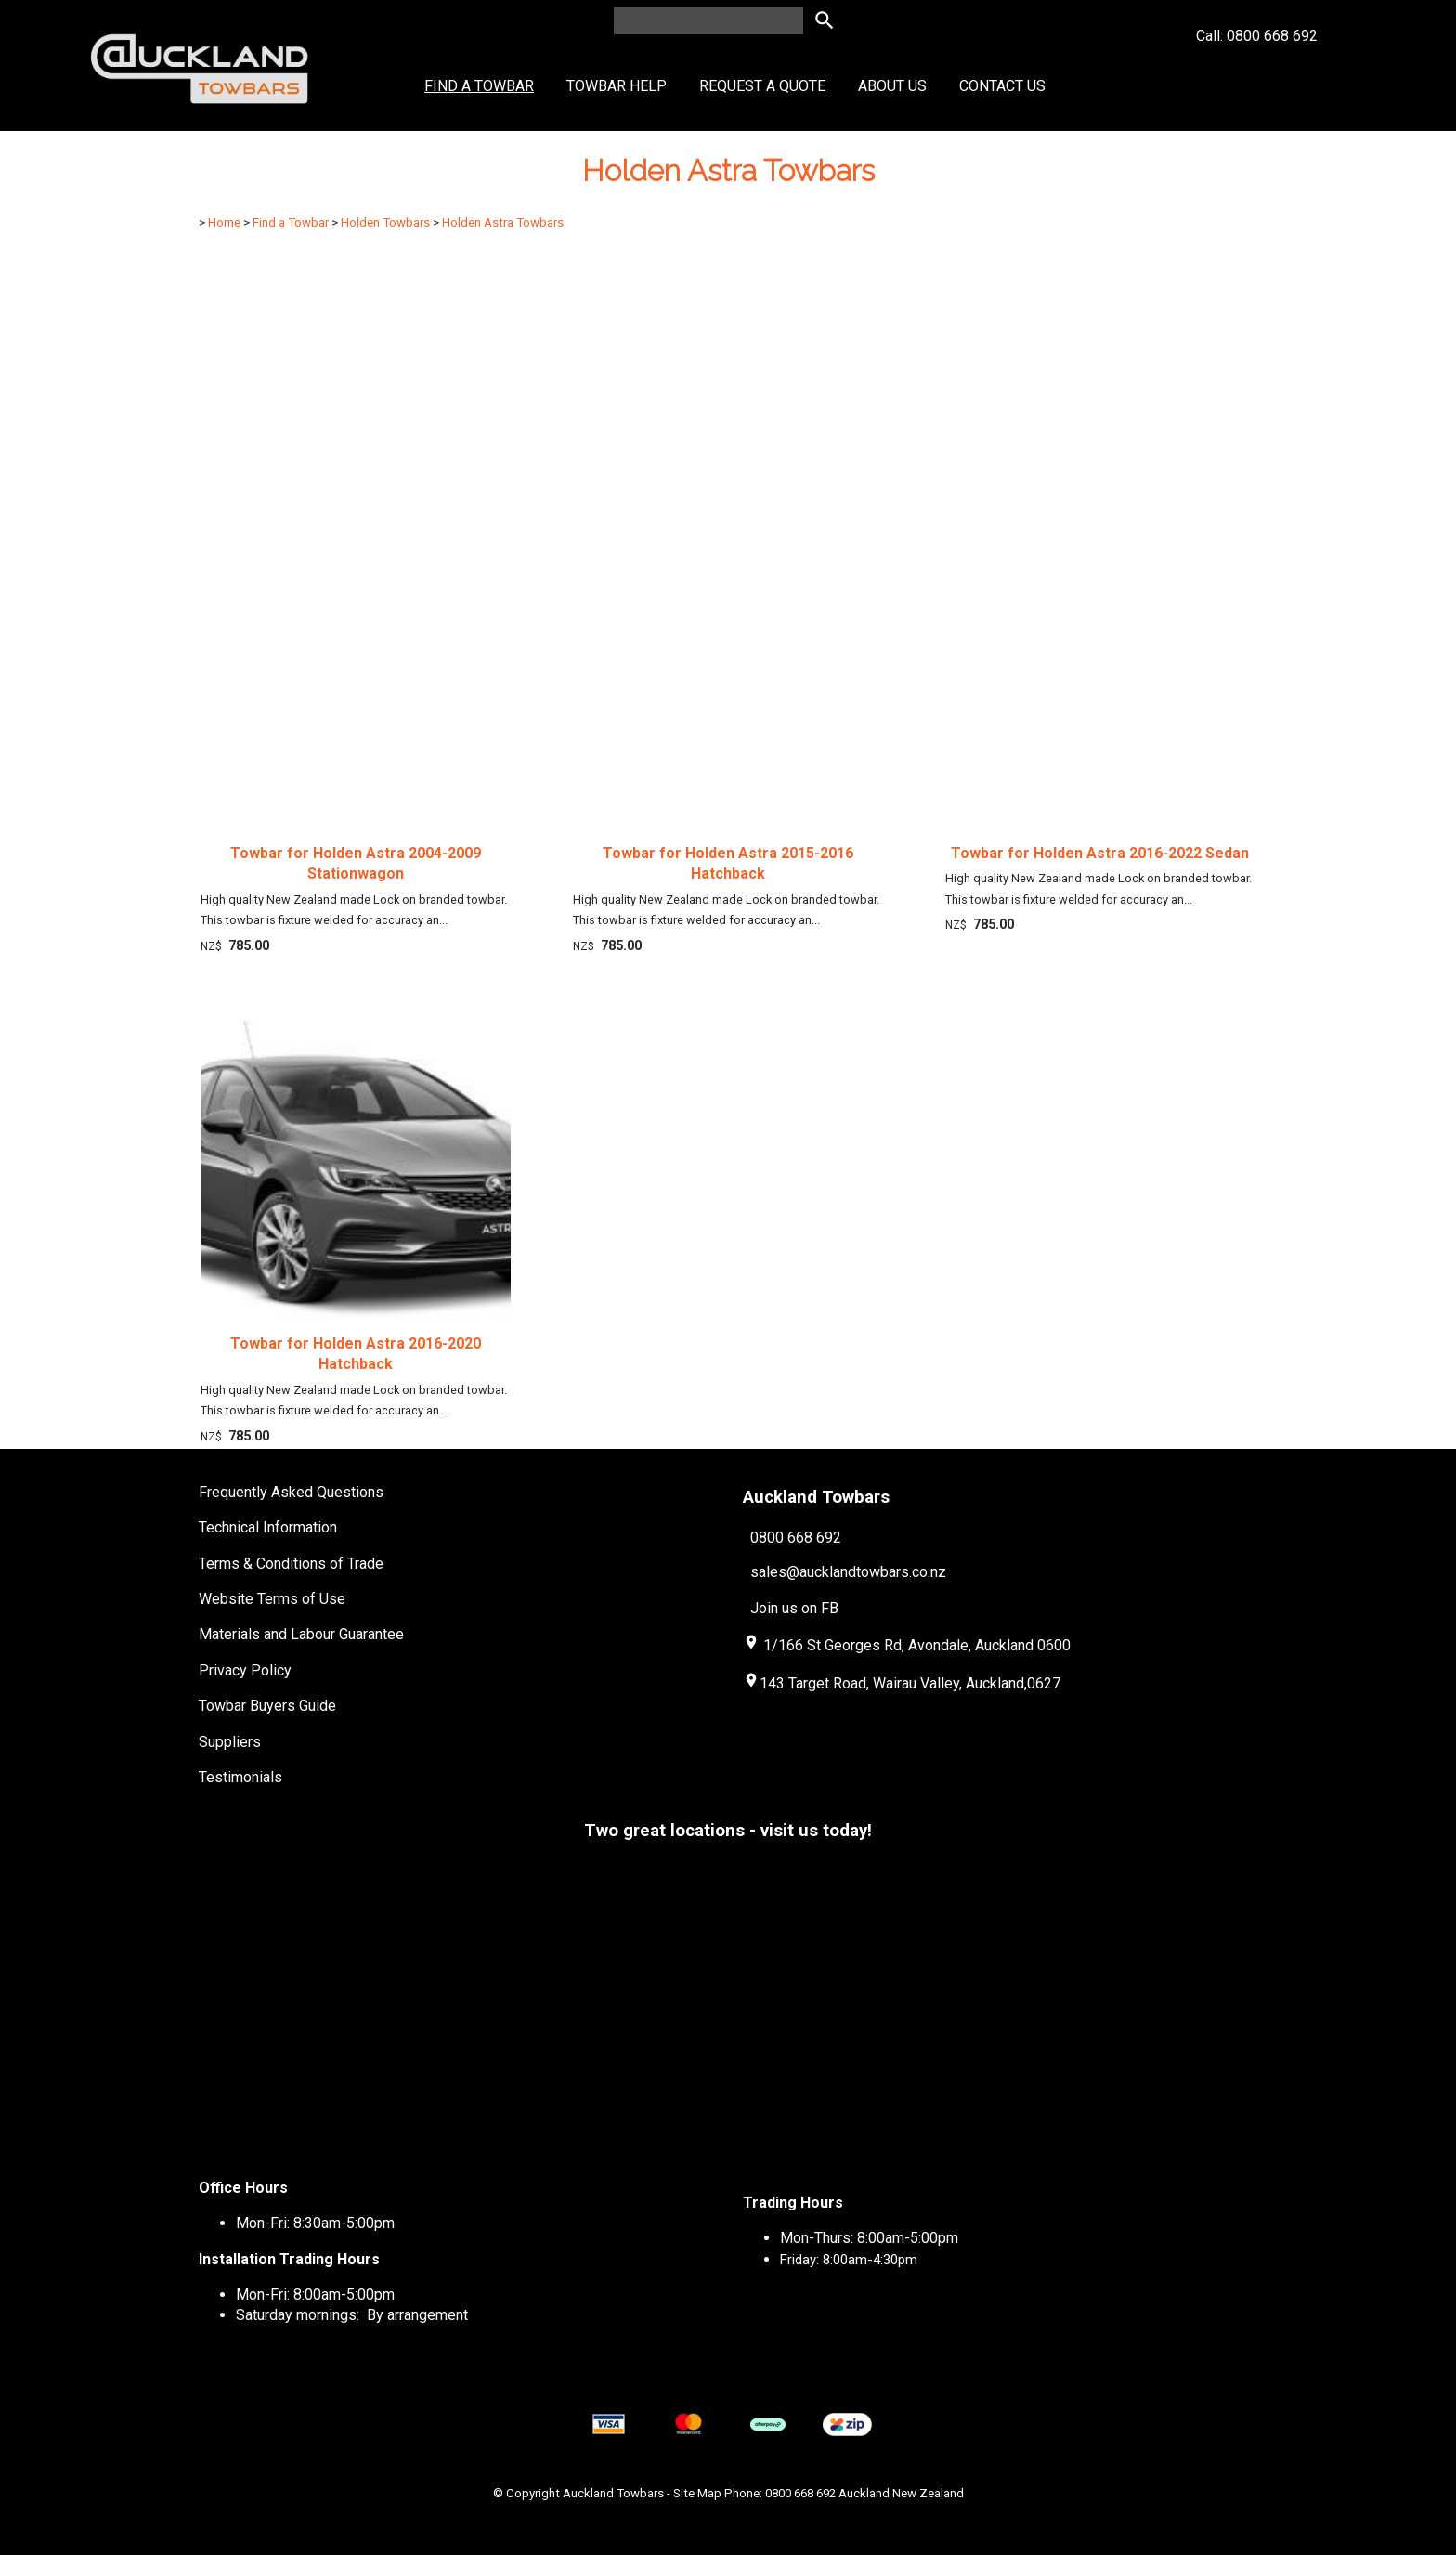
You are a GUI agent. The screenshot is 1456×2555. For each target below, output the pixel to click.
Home (224, 222)
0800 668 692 (795, 1536)
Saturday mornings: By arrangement (352, 2315)
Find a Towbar (479, 86)
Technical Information (268, 1527)
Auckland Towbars (613, 2493)
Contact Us (1002, 86)
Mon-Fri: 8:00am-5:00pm (315, 2294)
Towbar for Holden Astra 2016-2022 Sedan (1100, 853)
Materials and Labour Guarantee (301, 1634)
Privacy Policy (245, 1670)
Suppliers (230, 1742)
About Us (892, 86)
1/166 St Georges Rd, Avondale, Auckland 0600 (917, 1645)
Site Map (697, 2493)
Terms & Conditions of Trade (291, 1563)
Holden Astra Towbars (503, 222)
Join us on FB (794, 1608)
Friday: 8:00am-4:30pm (848, 2259)
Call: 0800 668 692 (1257, 69)
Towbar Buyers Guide (267, 1705)
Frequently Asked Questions (291, 1492)
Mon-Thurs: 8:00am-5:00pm (869, 2238)
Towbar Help (616, 86)
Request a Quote (762, 86)
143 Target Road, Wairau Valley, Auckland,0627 (901, 1683)
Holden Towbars (385, 222)
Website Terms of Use (272, 1599)
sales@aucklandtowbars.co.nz (848, 1572)
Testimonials (240, 1777)
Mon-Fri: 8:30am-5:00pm (315, 2223)
